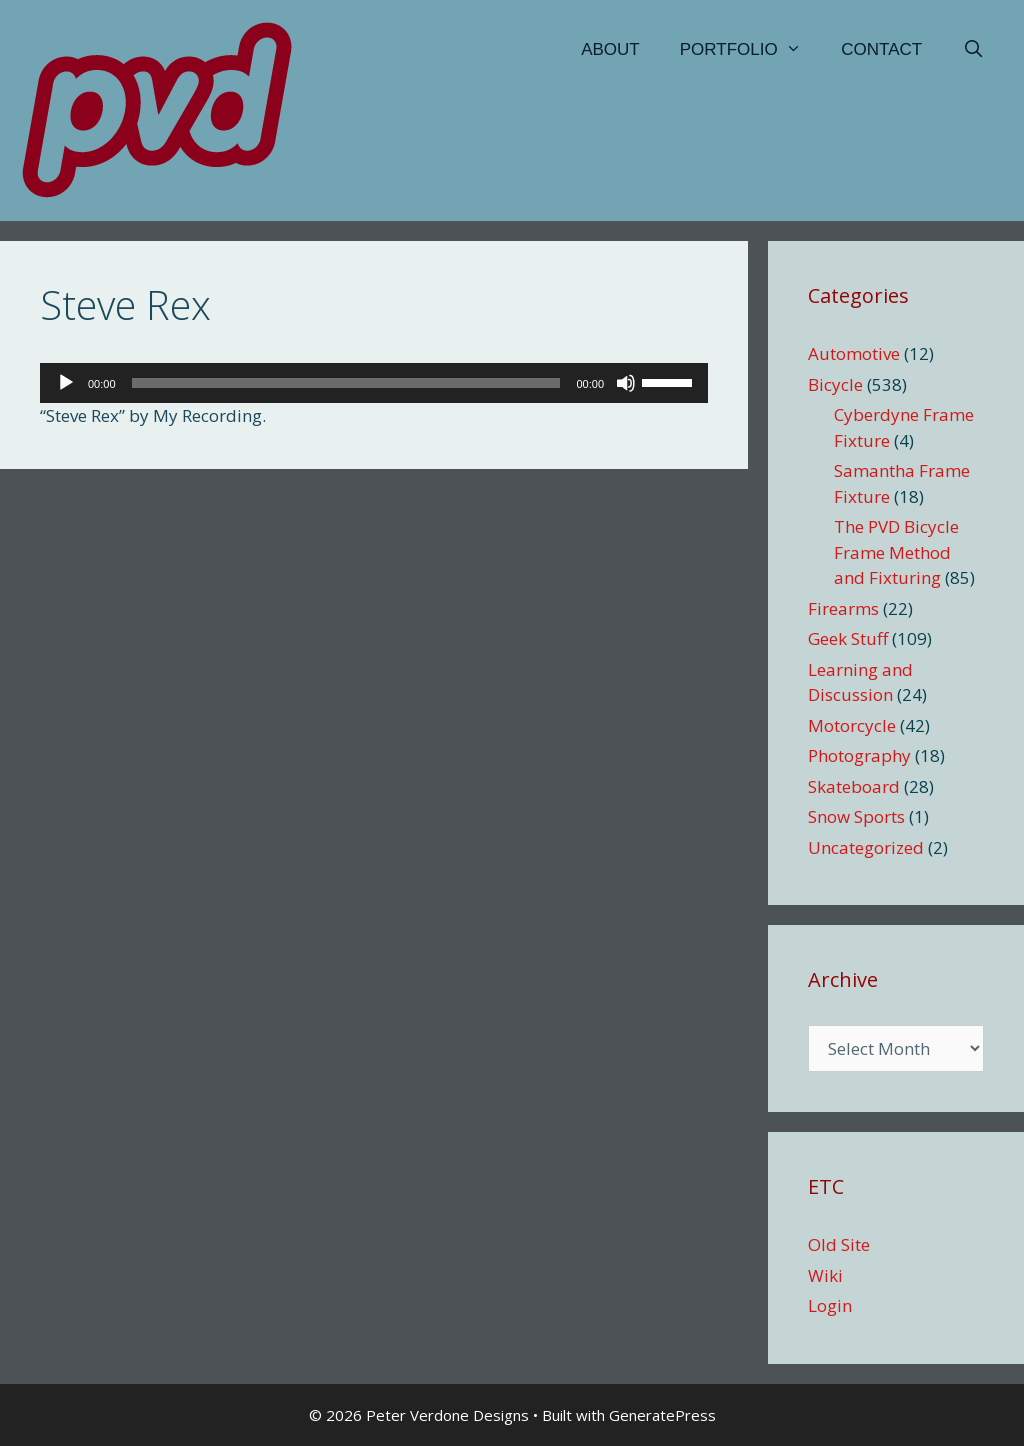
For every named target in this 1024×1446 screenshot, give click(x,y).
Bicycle (835, 384)
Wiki (825, 1275)
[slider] (346, 383)
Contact (881, 49)
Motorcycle (852, 725)
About (610, 49)
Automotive (854, 353)
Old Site (839, 1244)
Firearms (843, 608)
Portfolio (751, 50)
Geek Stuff (848, 638)
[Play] (66, 383)
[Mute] (626, 383)
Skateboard (854, 786)
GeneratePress (662, 1415)
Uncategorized (866, 847)
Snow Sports (856, 816)
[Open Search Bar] (973, 50)
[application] (374, 383)
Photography (859, 755)
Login (830, 1305)
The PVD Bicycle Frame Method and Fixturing (896, 552)
